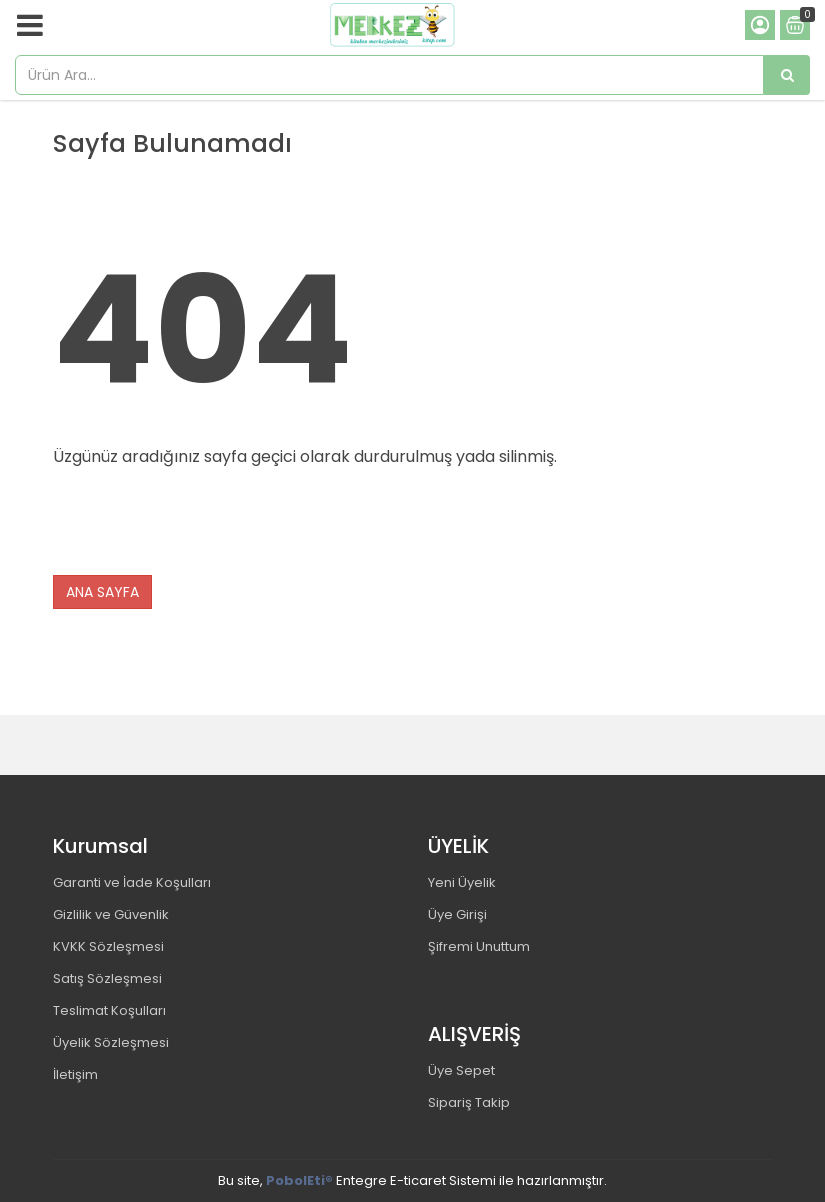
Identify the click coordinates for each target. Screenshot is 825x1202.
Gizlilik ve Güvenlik (111, 914)
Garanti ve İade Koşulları (132, 882)
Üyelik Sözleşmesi (111, 1042)
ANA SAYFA (102, 592)
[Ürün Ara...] (787, 75)
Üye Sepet (461, 1070)
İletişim (75, 1074)
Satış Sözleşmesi (107, 978)
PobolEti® (299, 1180)
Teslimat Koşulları (109, 1010)
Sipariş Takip (469, 1102)
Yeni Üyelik (462, 882)
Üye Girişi (457, 914)
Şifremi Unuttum (479, 946)
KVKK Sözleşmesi (108, 946)
